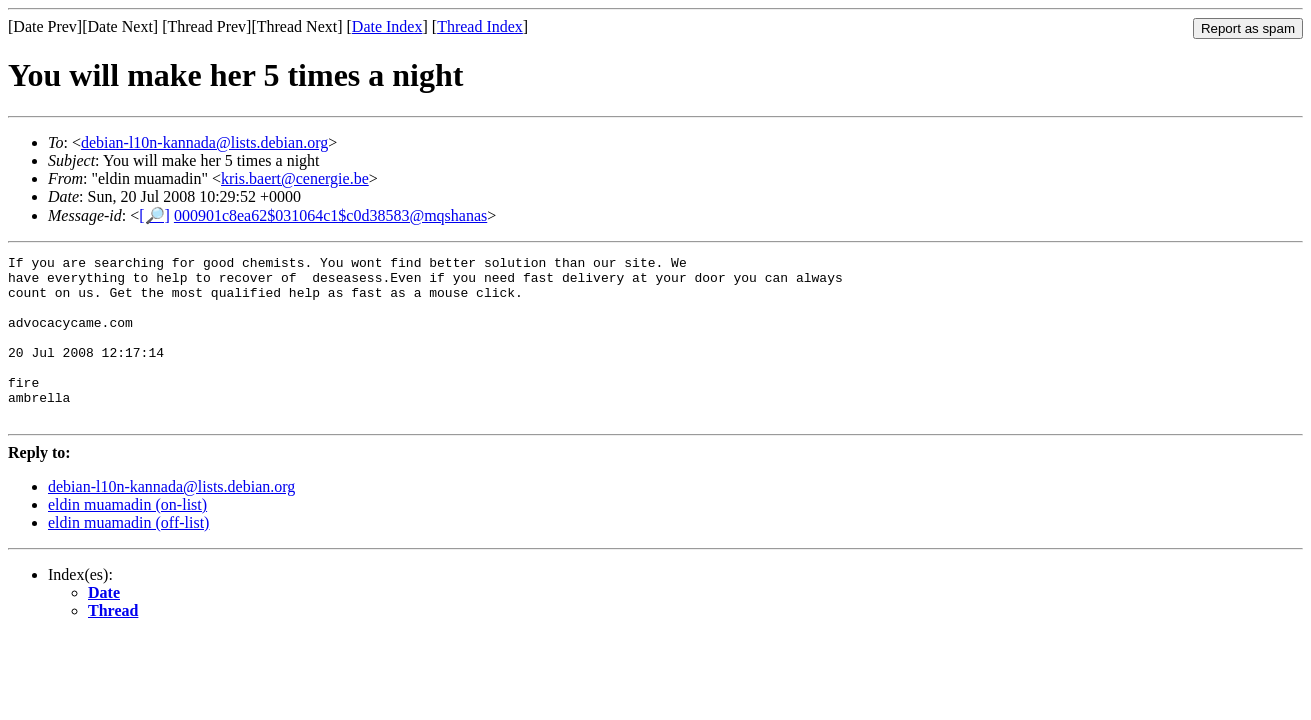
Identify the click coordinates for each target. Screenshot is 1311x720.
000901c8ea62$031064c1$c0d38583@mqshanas (330, 215)
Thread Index (480, 26)
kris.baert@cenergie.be (295, 178)
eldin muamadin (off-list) (128, 555)
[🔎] (154, 215)
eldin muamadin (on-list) (127, 537)
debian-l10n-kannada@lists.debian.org (204, 142)
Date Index (387, 26)
